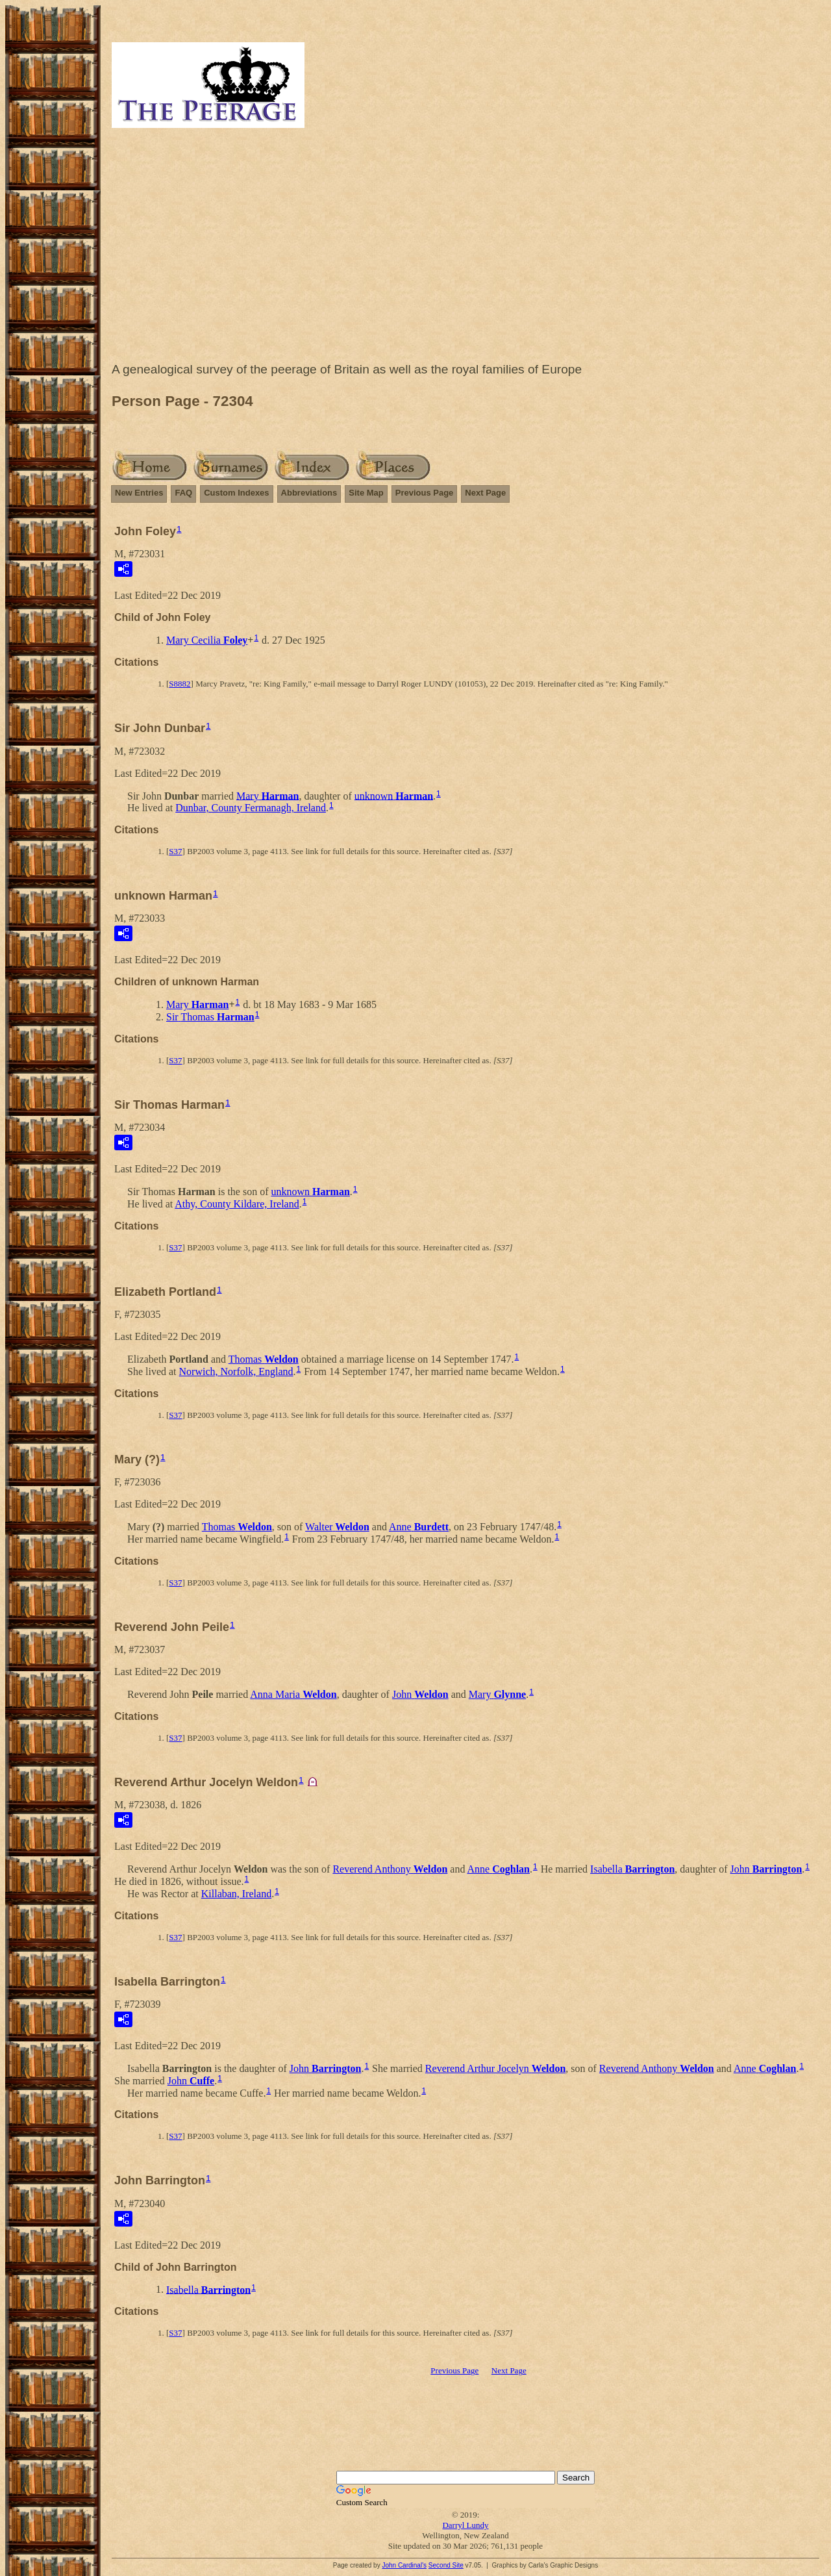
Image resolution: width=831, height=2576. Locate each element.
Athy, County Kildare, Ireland (237, 1203)
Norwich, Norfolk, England (236, 1371)
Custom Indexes (236, 493)
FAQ (183, 493)
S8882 (179, 683)
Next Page (485, 493)
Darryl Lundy (465, 2525)
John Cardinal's (404, 2565)
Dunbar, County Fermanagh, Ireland (250, 807)
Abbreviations (309, 493)
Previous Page (424, 493)
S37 (175, 851)
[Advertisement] (465, 248)
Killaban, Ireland (236, 1893)
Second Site (446, 2565)
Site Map (366, 493)
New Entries (139, 493)
